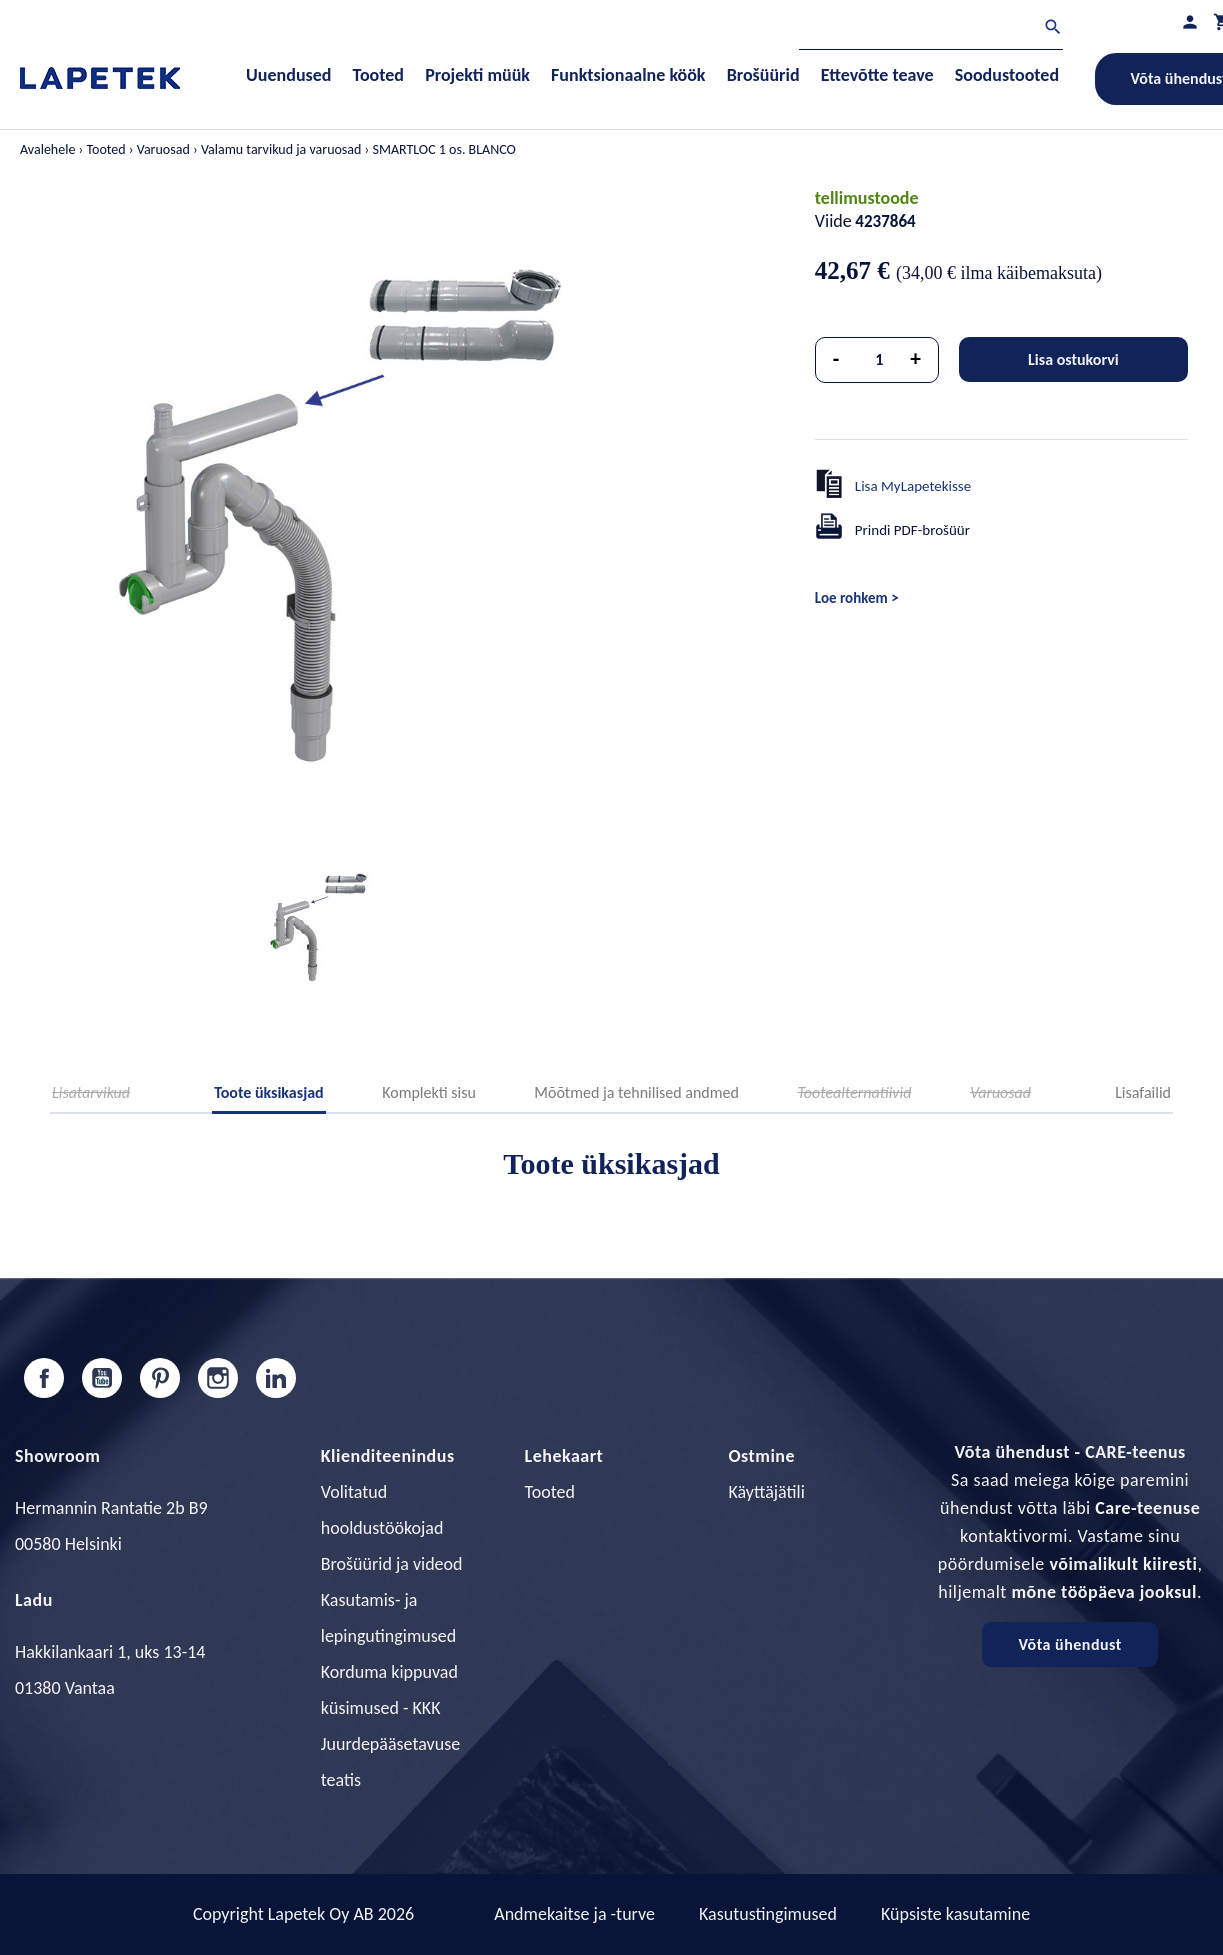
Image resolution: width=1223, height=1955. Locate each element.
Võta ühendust (1069, 1644)
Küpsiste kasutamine (955, 1914)
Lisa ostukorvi (1073, 359)
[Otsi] (931, 29)
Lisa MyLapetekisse (913, 486)
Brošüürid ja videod (392, 1564)
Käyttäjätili (766, 1492)
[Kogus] (879, 360)
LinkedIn (276, 1378)
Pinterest (160, 1378)
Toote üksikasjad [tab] (269, 1092)
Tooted (550, 1492)
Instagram (218, 1378)
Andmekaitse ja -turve (574, 1914)
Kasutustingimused (768, 1914)
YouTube (102, 1378)
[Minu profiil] (1190, 21)
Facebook (44, 1378)
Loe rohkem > (857, 598)
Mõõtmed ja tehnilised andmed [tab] (636, 1092)
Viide (833, 221)
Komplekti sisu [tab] (429, 1092)
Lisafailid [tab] (1143, 1092)
